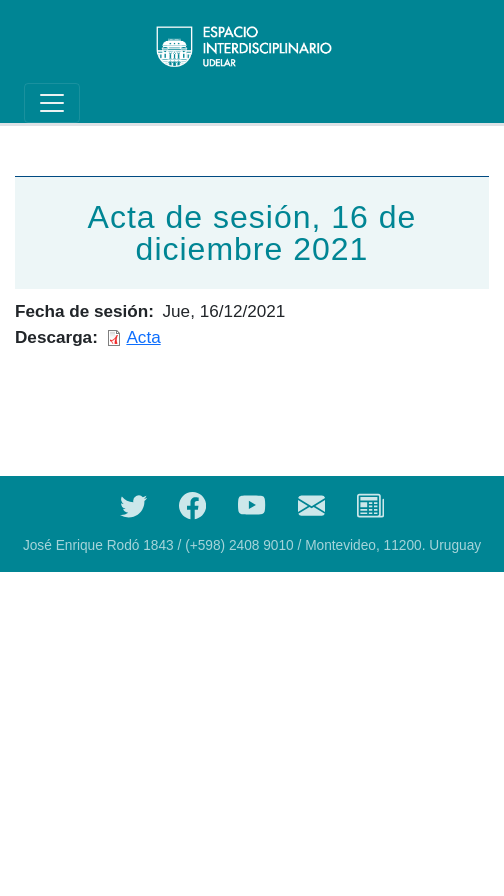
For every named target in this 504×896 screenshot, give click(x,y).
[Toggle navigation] (52, 103)
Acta (143, 337)
